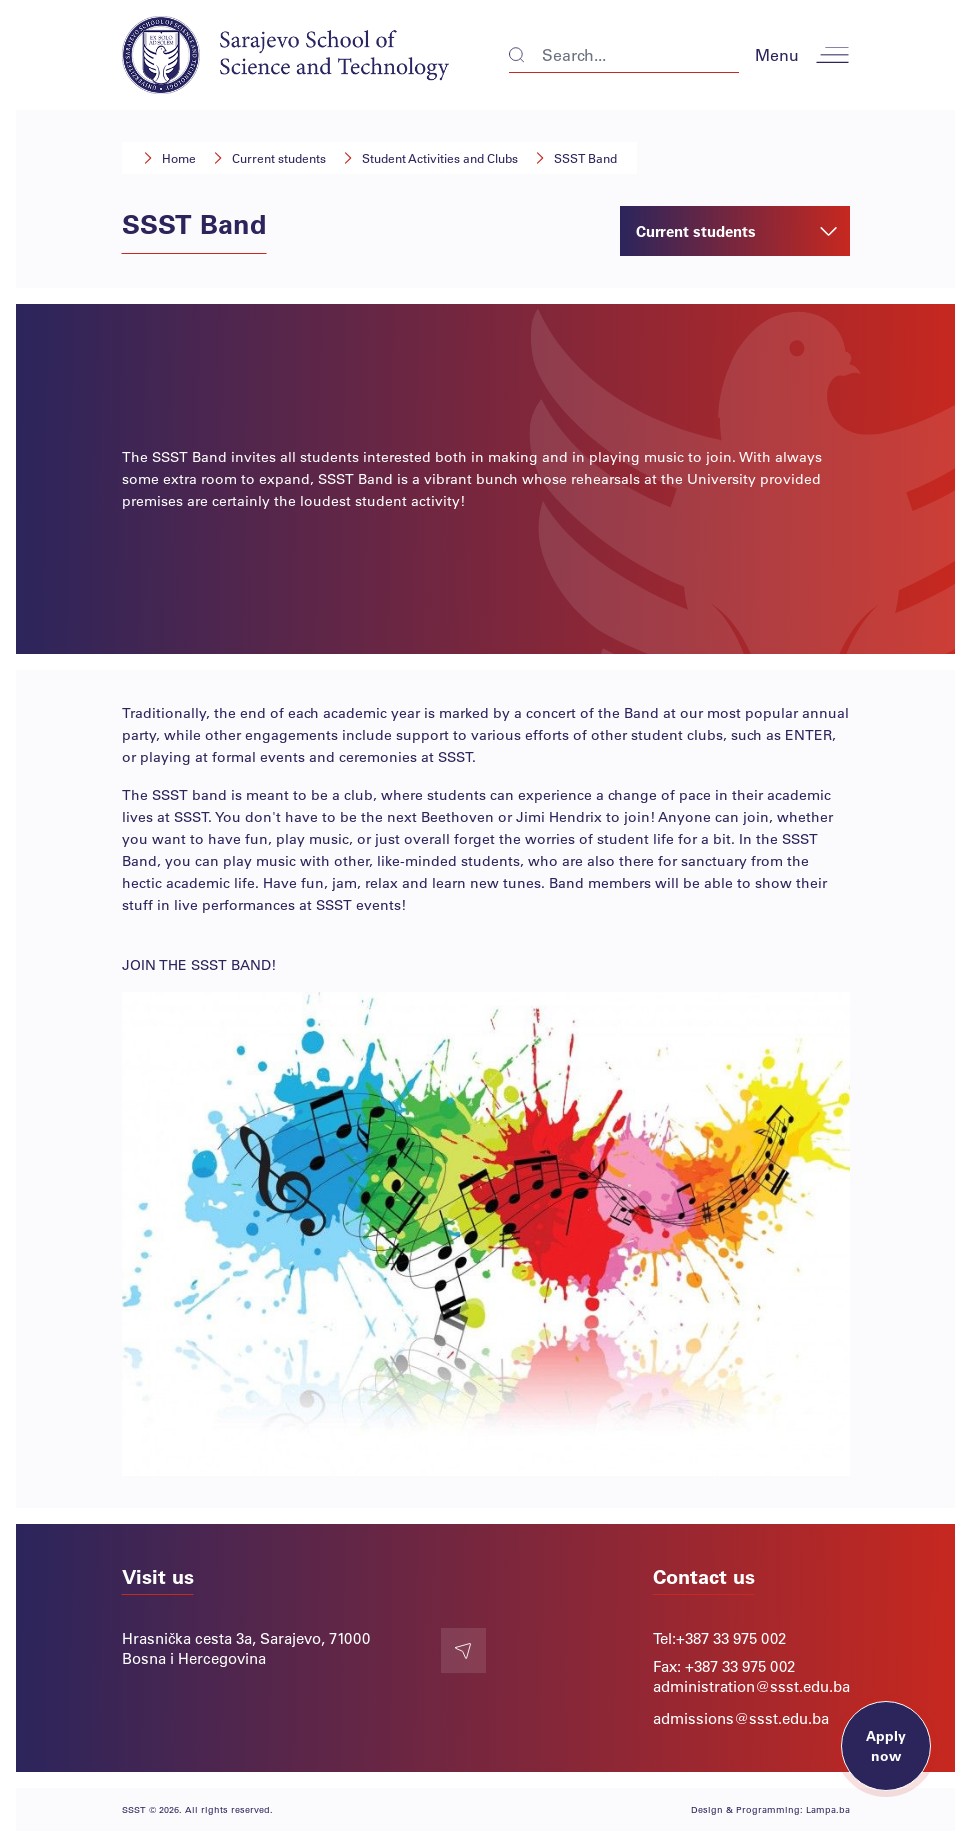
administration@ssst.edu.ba (751, 1686)
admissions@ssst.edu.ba (741, 1718)
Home (179, 158)
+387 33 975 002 (731, 1638)
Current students (279, 158)
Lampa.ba (828, 1809)
